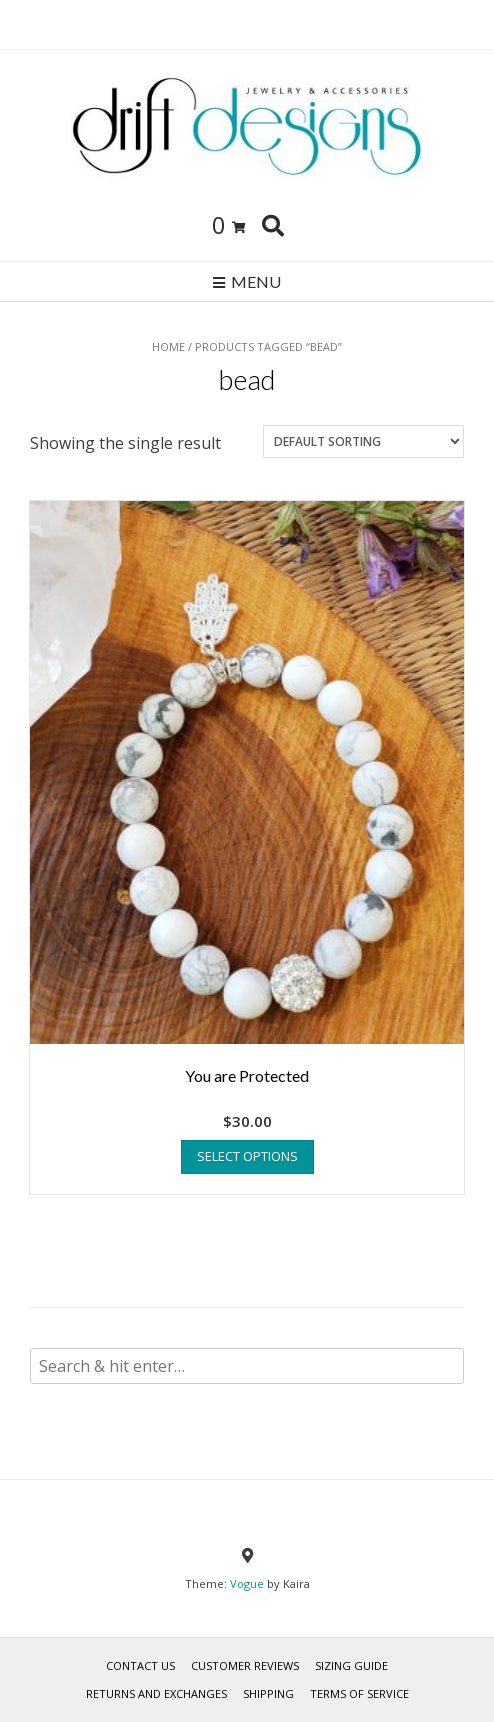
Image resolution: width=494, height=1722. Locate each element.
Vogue (247, 1583)
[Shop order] (363, 441)
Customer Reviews (245, 1665)
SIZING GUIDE (351, 1665)
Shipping (268, 1693)
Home (168, 346)
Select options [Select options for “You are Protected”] (247, 1156)
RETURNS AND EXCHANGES (156, 1693)
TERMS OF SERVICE (359, 1693)
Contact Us (140, 1665)
